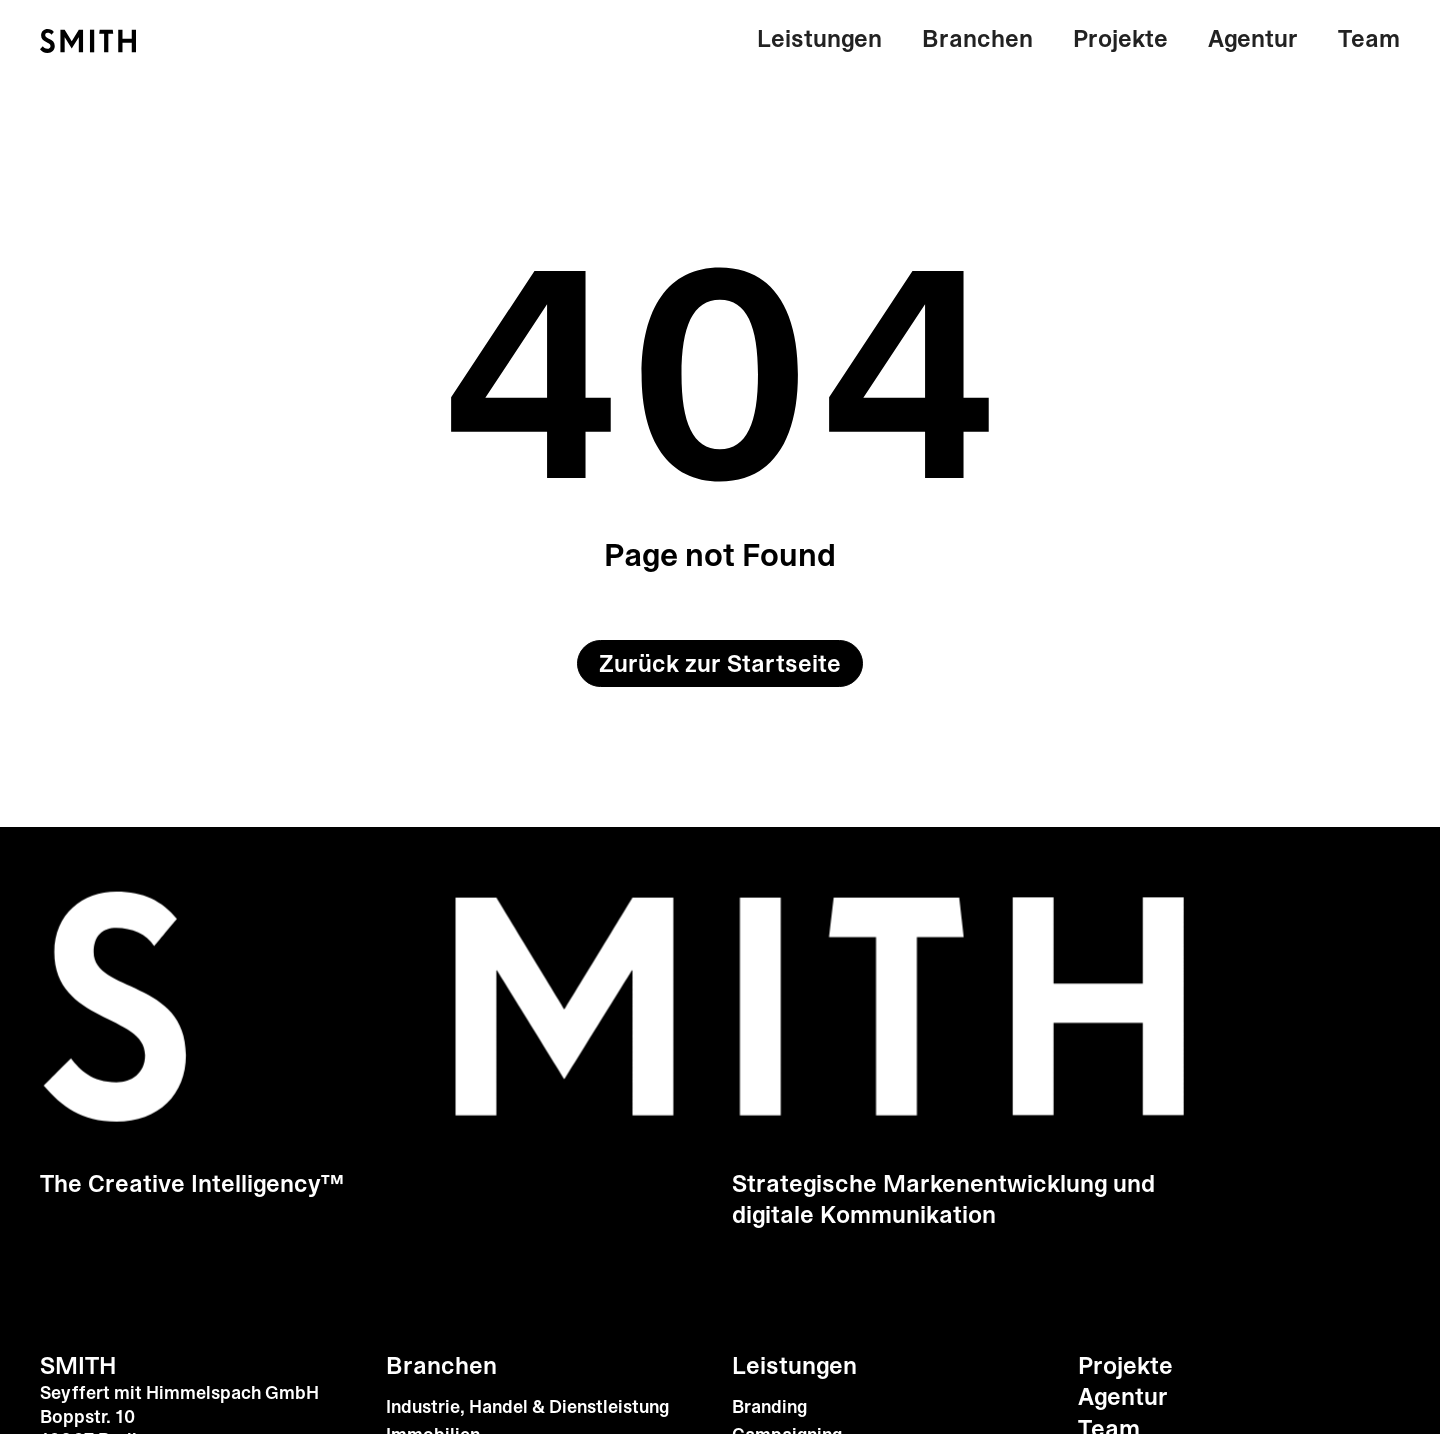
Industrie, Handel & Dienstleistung (527, 1407)
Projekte (1120, 39)
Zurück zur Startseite (720, 664)
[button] (829, 39)
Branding (769, 1407)
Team (1369, 39)
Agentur (1253, 39)
